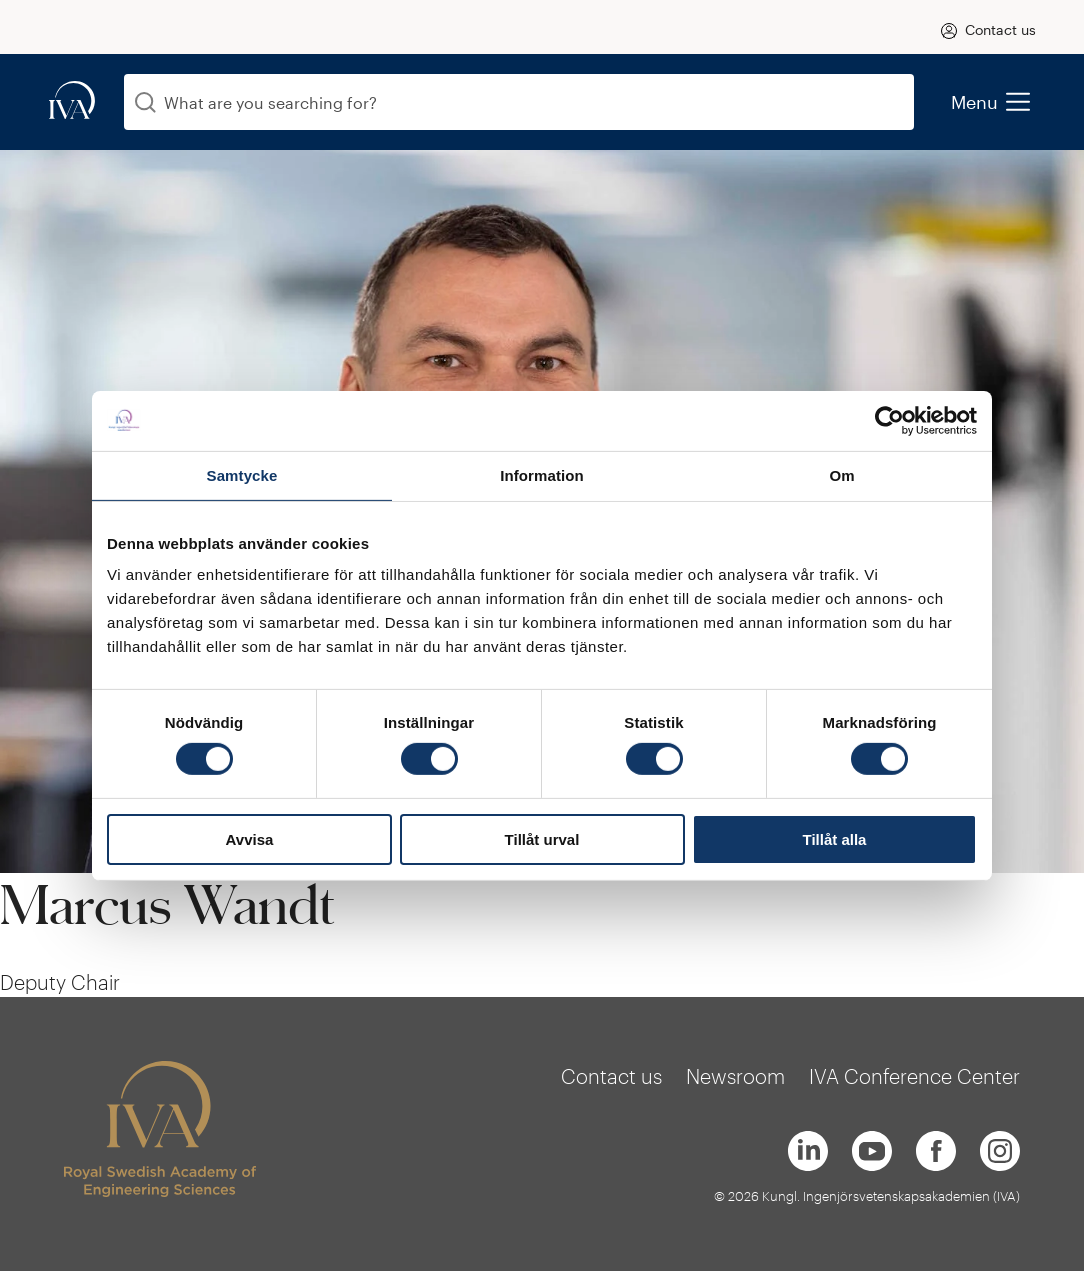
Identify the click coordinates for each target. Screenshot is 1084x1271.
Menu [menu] (990, 102)
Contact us (1000, 29)
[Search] (145, 102)
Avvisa (250, 839)
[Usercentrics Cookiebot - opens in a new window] (889, 420)
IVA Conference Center (914, 1076)
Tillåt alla (835, 839)
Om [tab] (841, 474)
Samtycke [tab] (242, 474)
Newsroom (735, 1076)
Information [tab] (542, 474)
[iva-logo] (72, 101)
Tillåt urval (542, 839)
